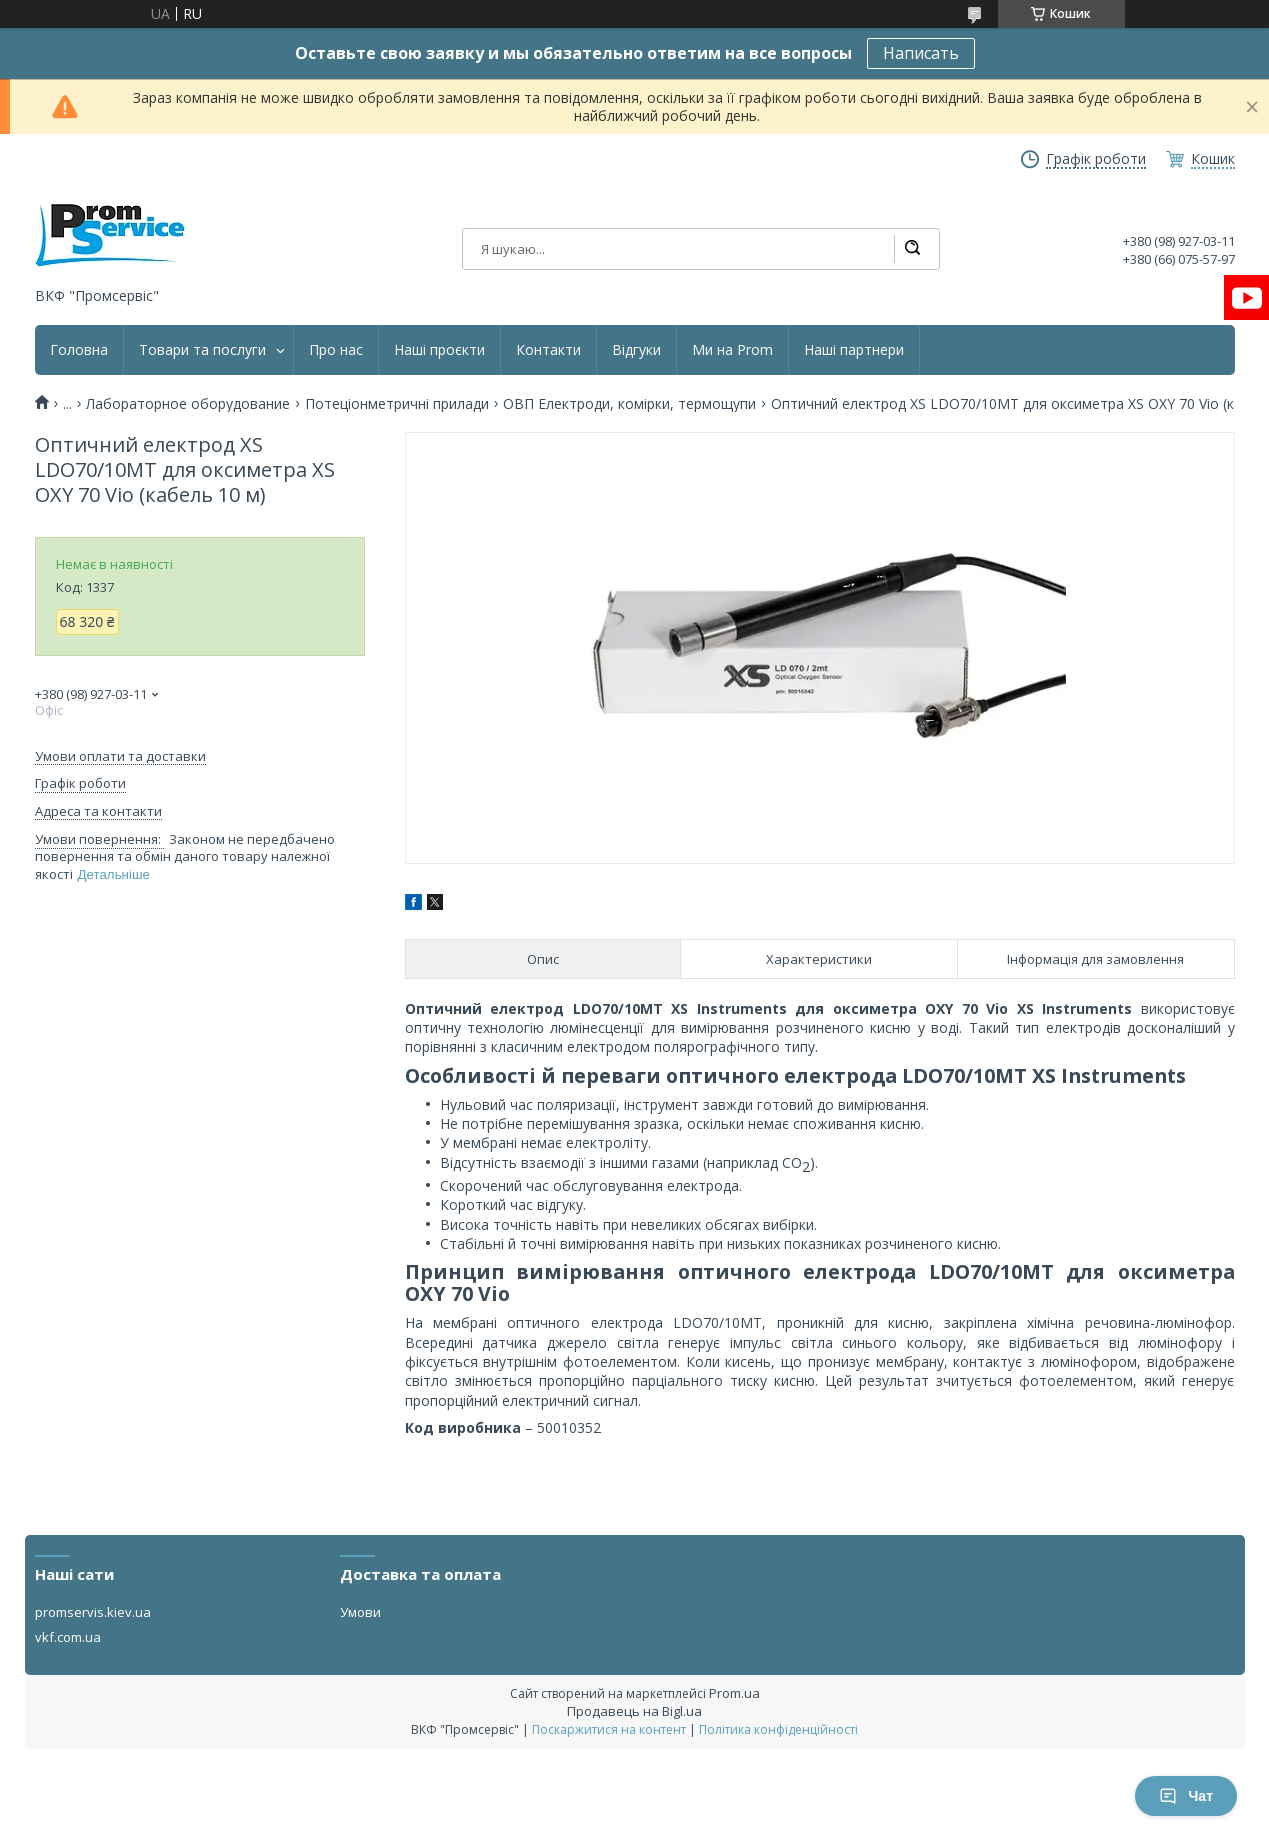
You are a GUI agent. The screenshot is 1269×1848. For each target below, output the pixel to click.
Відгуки (636, 350)
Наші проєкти (439, 350)
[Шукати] (912, 249)
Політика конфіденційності (778, 1729)
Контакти (548, 350)
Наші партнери (854, 350)
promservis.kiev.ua (93, 1612)
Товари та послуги (202, 350)
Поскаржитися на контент (609, 1729)
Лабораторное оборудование (188, 404)
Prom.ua (734, 1693)
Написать (921, 53)
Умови (360, 1612)
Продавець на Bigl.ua (634, 1711)
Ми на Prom (732, 350)
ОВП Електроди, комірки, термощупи (629, 404)
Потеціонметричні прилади (397, 404)
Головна (79, 350)
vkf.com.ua (68, 1637)
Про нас (336, 350)
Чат (1186, 1796)
